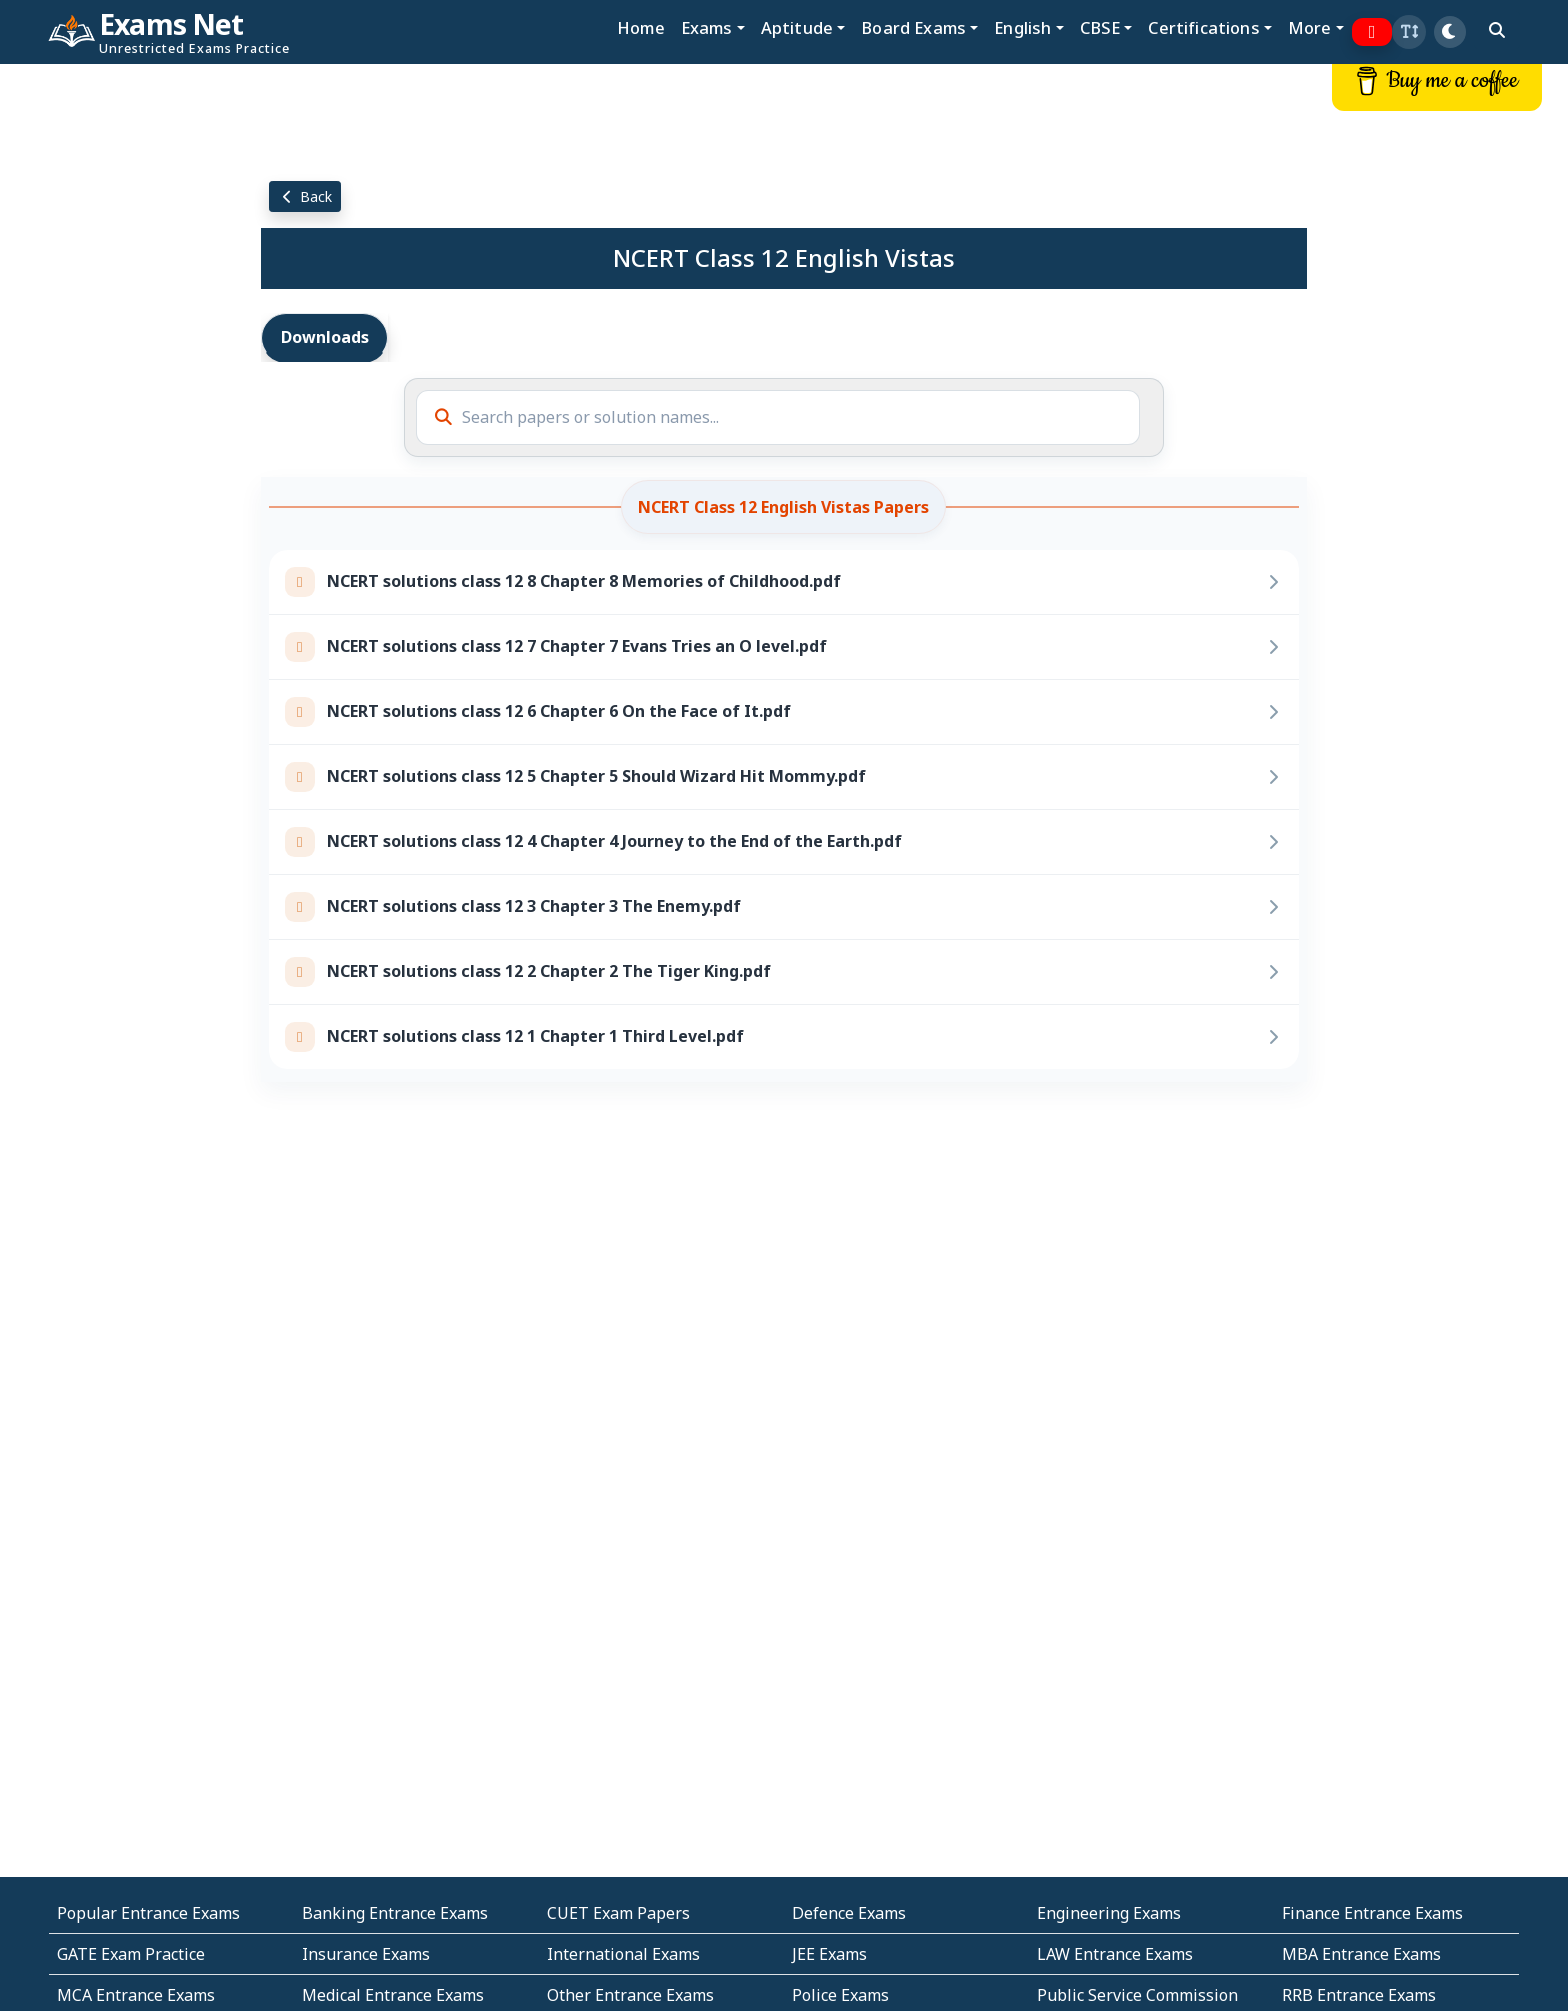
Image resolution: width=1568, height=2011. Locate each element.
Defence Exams (849, 1913)
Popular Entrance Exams (148, 1913)
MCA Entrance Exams (136, 1995)
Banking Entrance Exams (395, 1913)
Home (641, 27)
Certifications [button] (1203, 27)
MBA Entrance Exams (1361, 1954)
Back (305, 196)
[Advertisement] (131, 367)
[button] (1409, 32)
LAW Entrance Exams (1115, 1954)
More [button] (1310, 27)
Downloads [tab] (325, 337)
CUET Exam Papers (618, 1913)
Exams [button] (707, 27)
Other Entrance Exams (630, 1995)
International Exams (623, 1954)
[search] (1497, 30)
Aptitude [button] (797, 27)
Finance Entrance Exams (1372, 1913)
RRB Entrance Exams (1359, 1995)
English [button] (1022, 27)
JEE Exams (829, 1954)
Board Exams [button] (913, 27)
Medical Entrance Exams (393, 1995)
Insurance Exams (366, 1954)
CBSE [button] (1100, 27)
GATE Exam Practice (131, 1954)
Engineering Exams (1109, 1913)
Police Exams (840, 1995)
